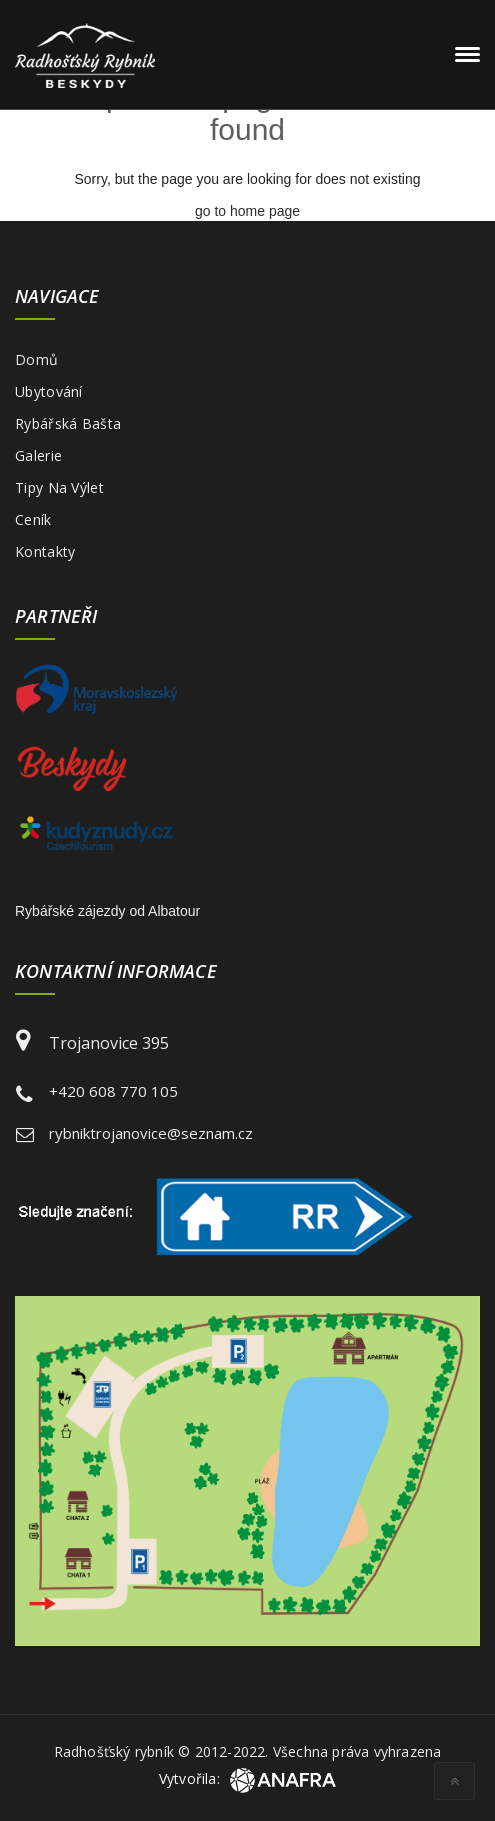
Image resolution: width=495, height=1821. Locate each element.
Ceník (33, 519)
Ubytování (49, 391)
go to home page (247, 211)
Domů (36, 359)
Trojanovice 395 (109, 1043)
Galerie (38, 455)
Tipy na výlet (59, 487)
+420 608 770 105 (113, 1091)
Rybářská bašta (68, 423)
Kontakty (45, 551)
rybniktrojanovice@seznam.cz (151, 1133)
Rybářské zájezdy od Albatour (107, 911)
